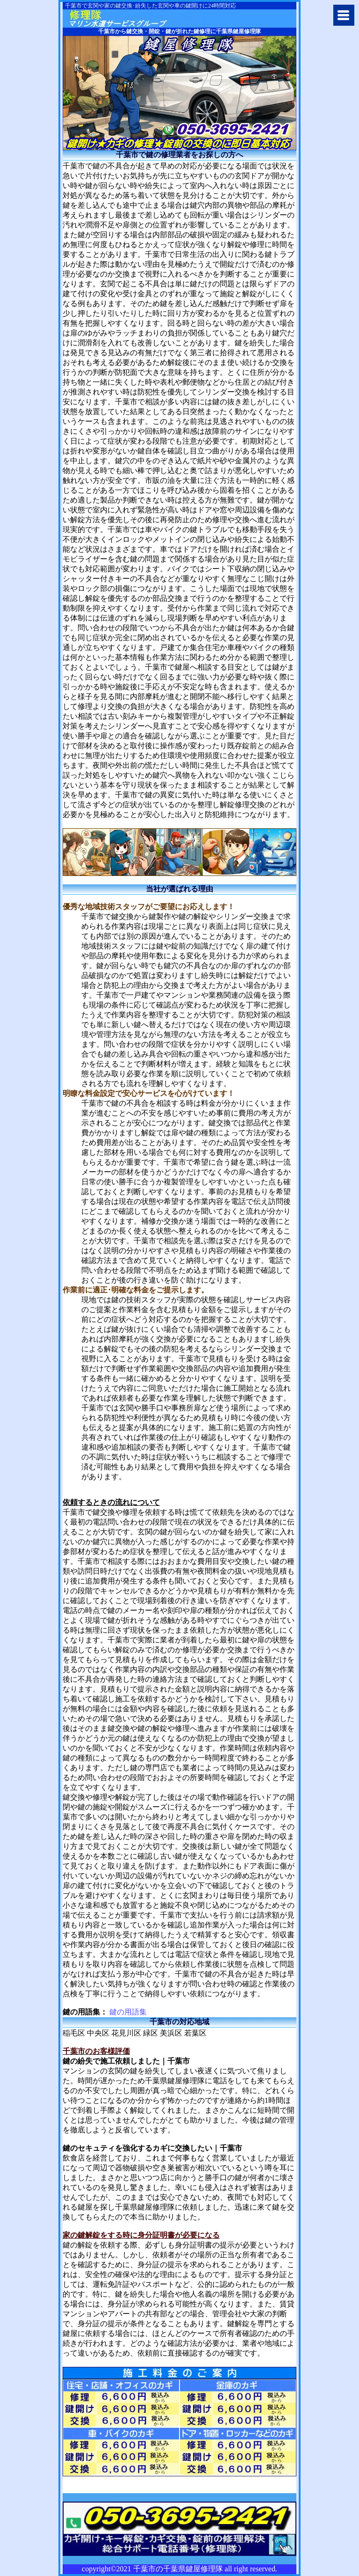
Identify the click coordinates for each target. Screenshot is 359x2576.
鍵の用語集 (128, 2012)
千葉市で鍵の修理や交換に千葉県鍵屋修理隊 (136, 18)
